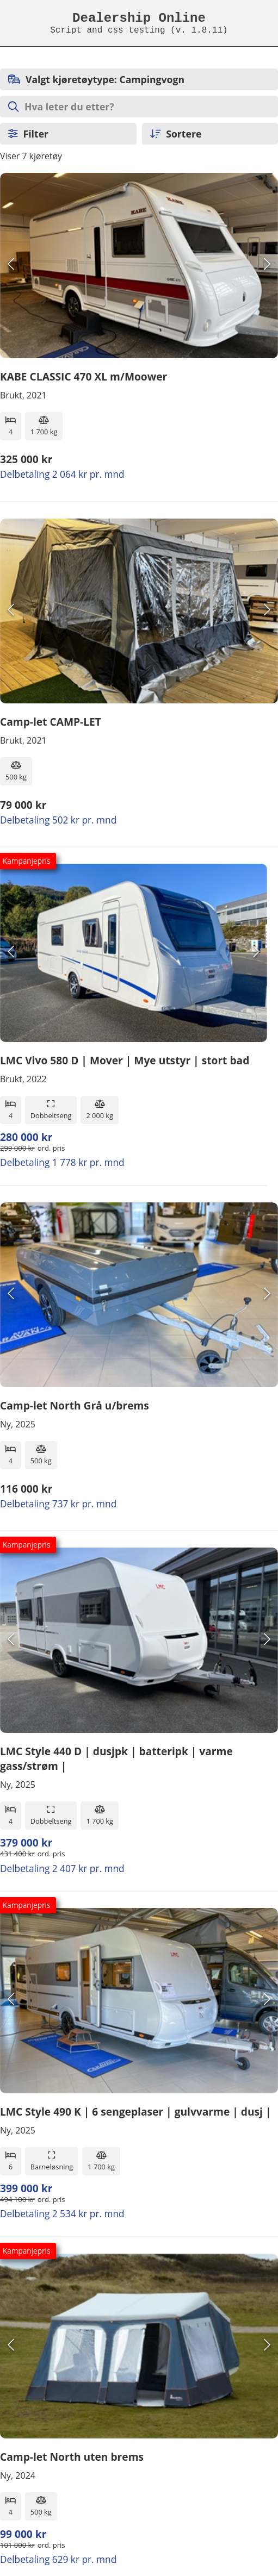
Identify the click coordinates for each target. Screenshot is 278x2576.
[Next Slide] (267, 265)
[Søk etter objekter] (139, 106)
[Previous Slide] (11, 265)
